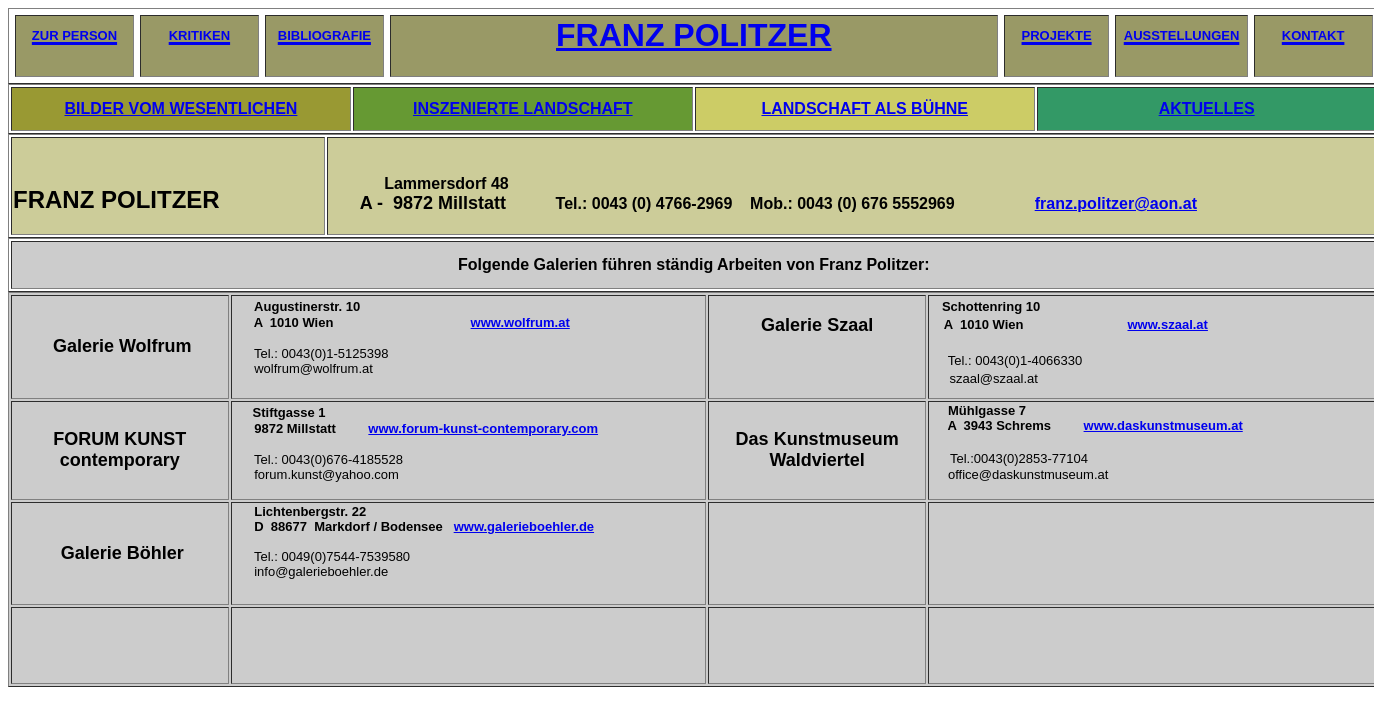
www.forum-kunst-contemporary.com (483, 428)
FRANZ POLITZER (694, 35)
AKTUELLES (1207, 108)
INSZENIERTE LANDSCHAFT (523, 108)
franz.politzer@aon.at (1116, 203)
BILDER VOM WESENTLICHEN (181, 108)
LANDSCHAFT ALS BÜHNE (864, 108)
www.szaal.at (1167, 324)
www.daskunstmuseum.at (1163, 425)
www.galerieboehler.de (524, 526)
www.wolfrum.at (520, 322)
